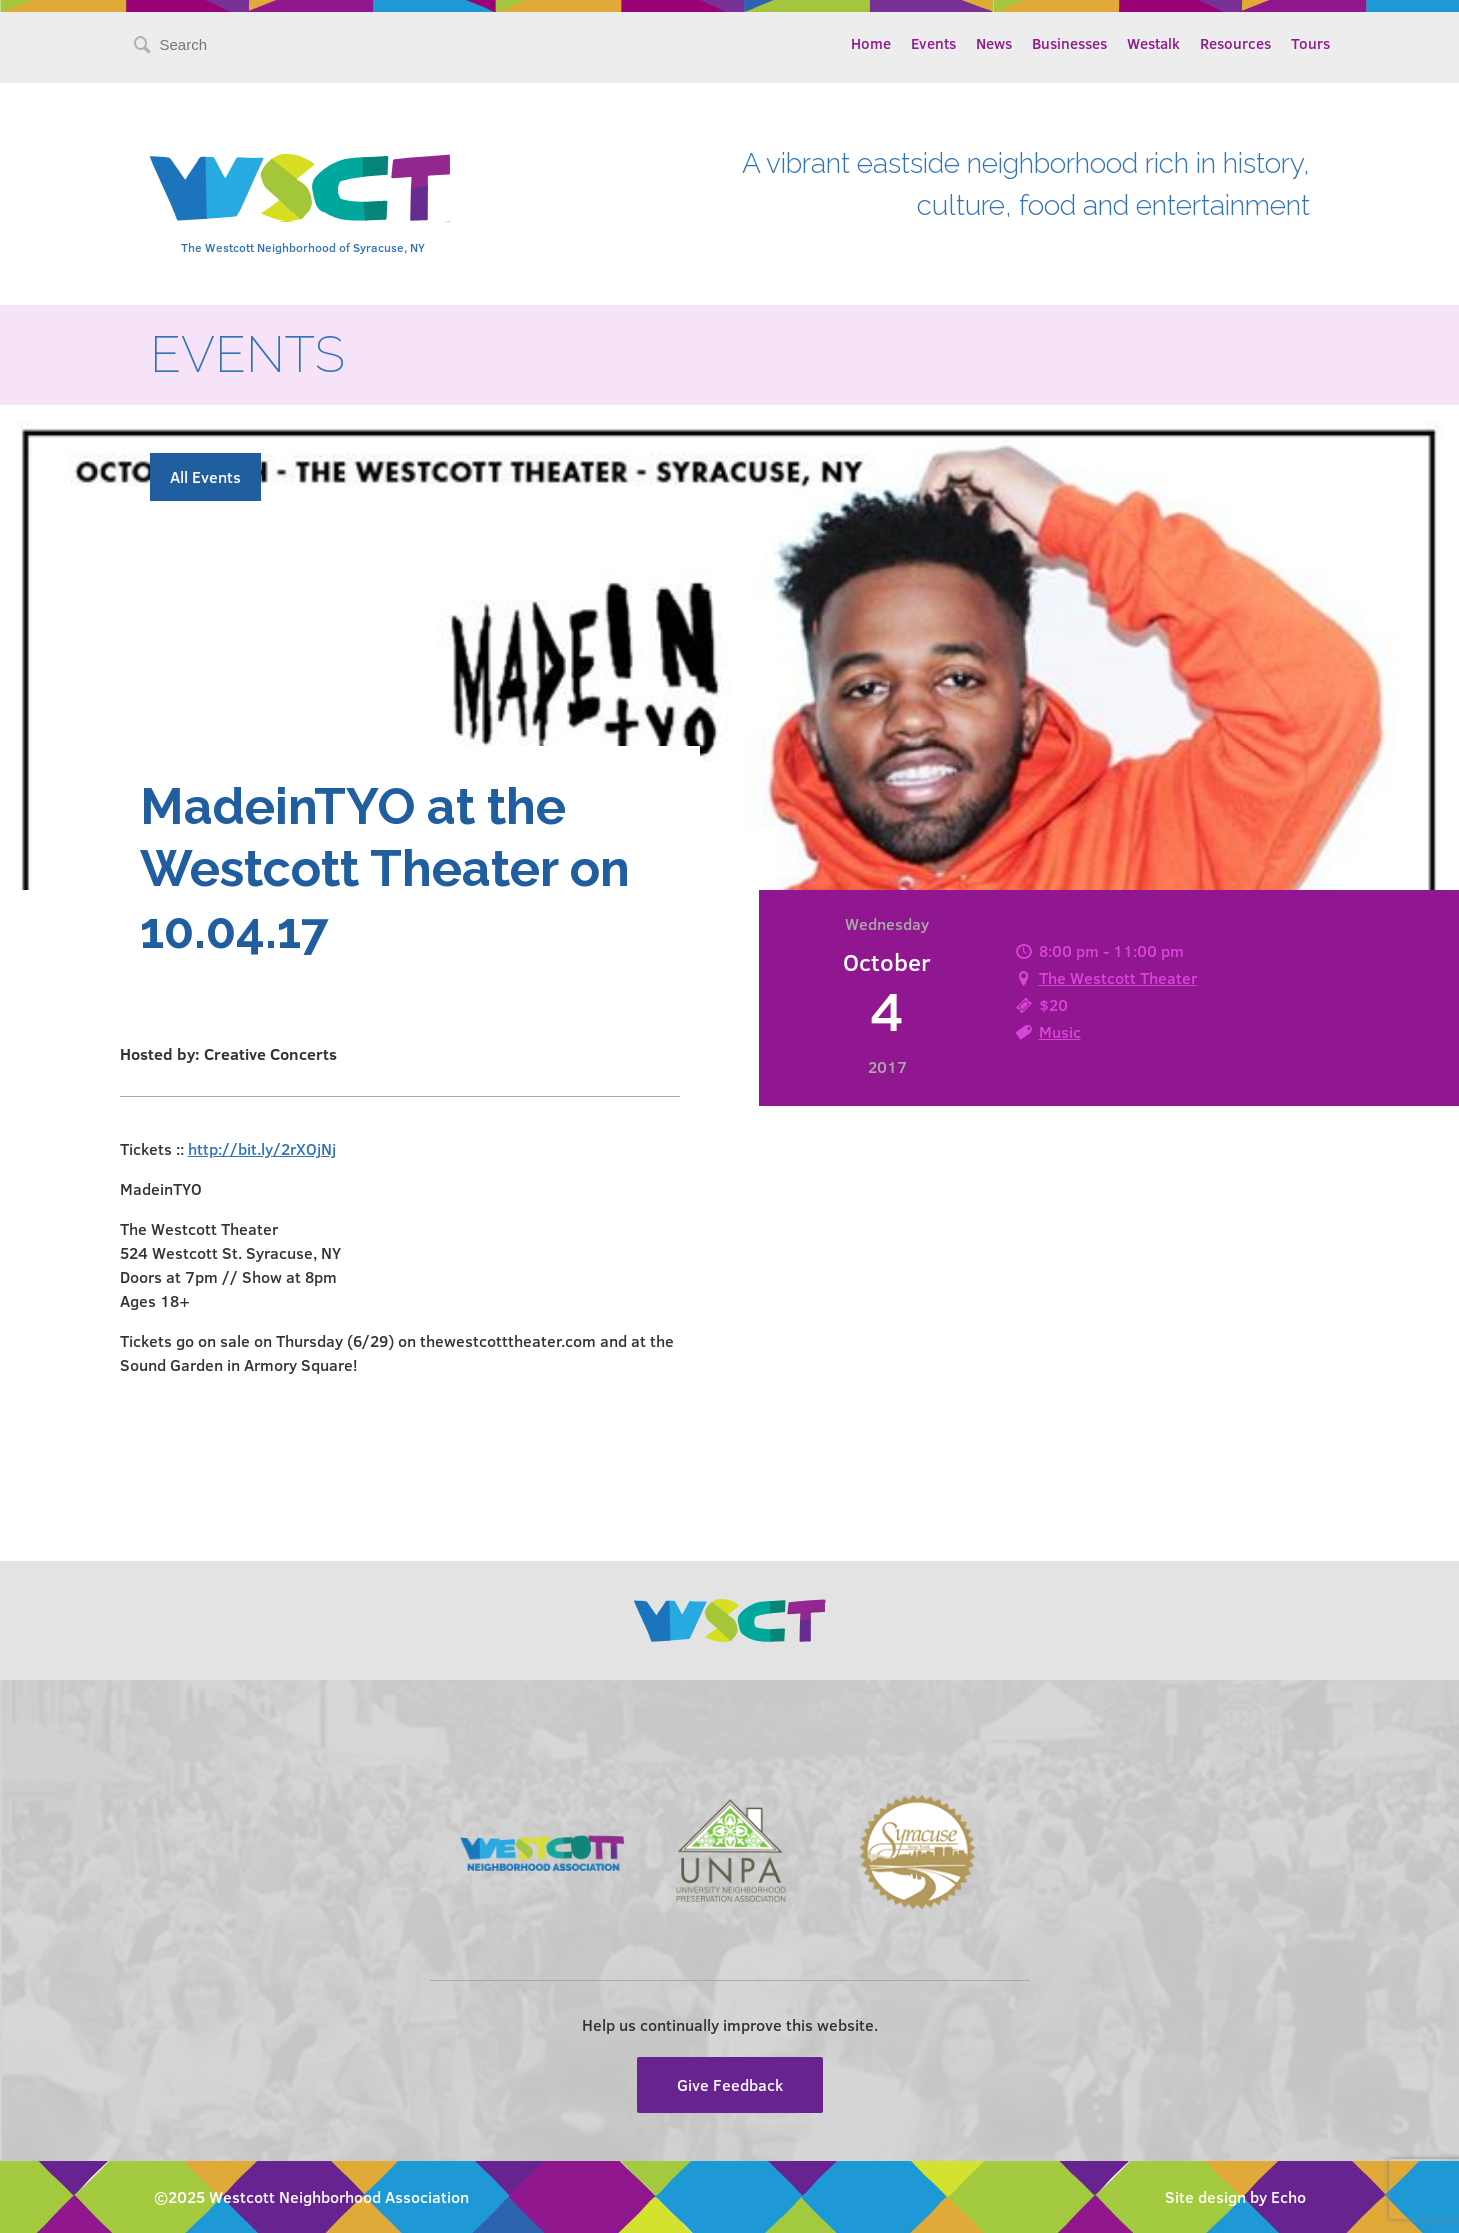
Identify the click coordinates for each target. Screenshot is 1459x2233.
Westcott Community (300, 188)
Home (871, 43)
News (994, 43)
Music (1060, 1031)
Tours (1310, 43)
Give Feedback (730, 2084)
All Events (205, 476)
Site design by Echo (1235, 2196)
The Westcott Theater (1118, 977)
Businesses (1069, 43)
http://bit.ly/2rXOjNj (262, 1148)
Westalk (1153, 43)
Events (933, 43)
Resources (1235, 43)
